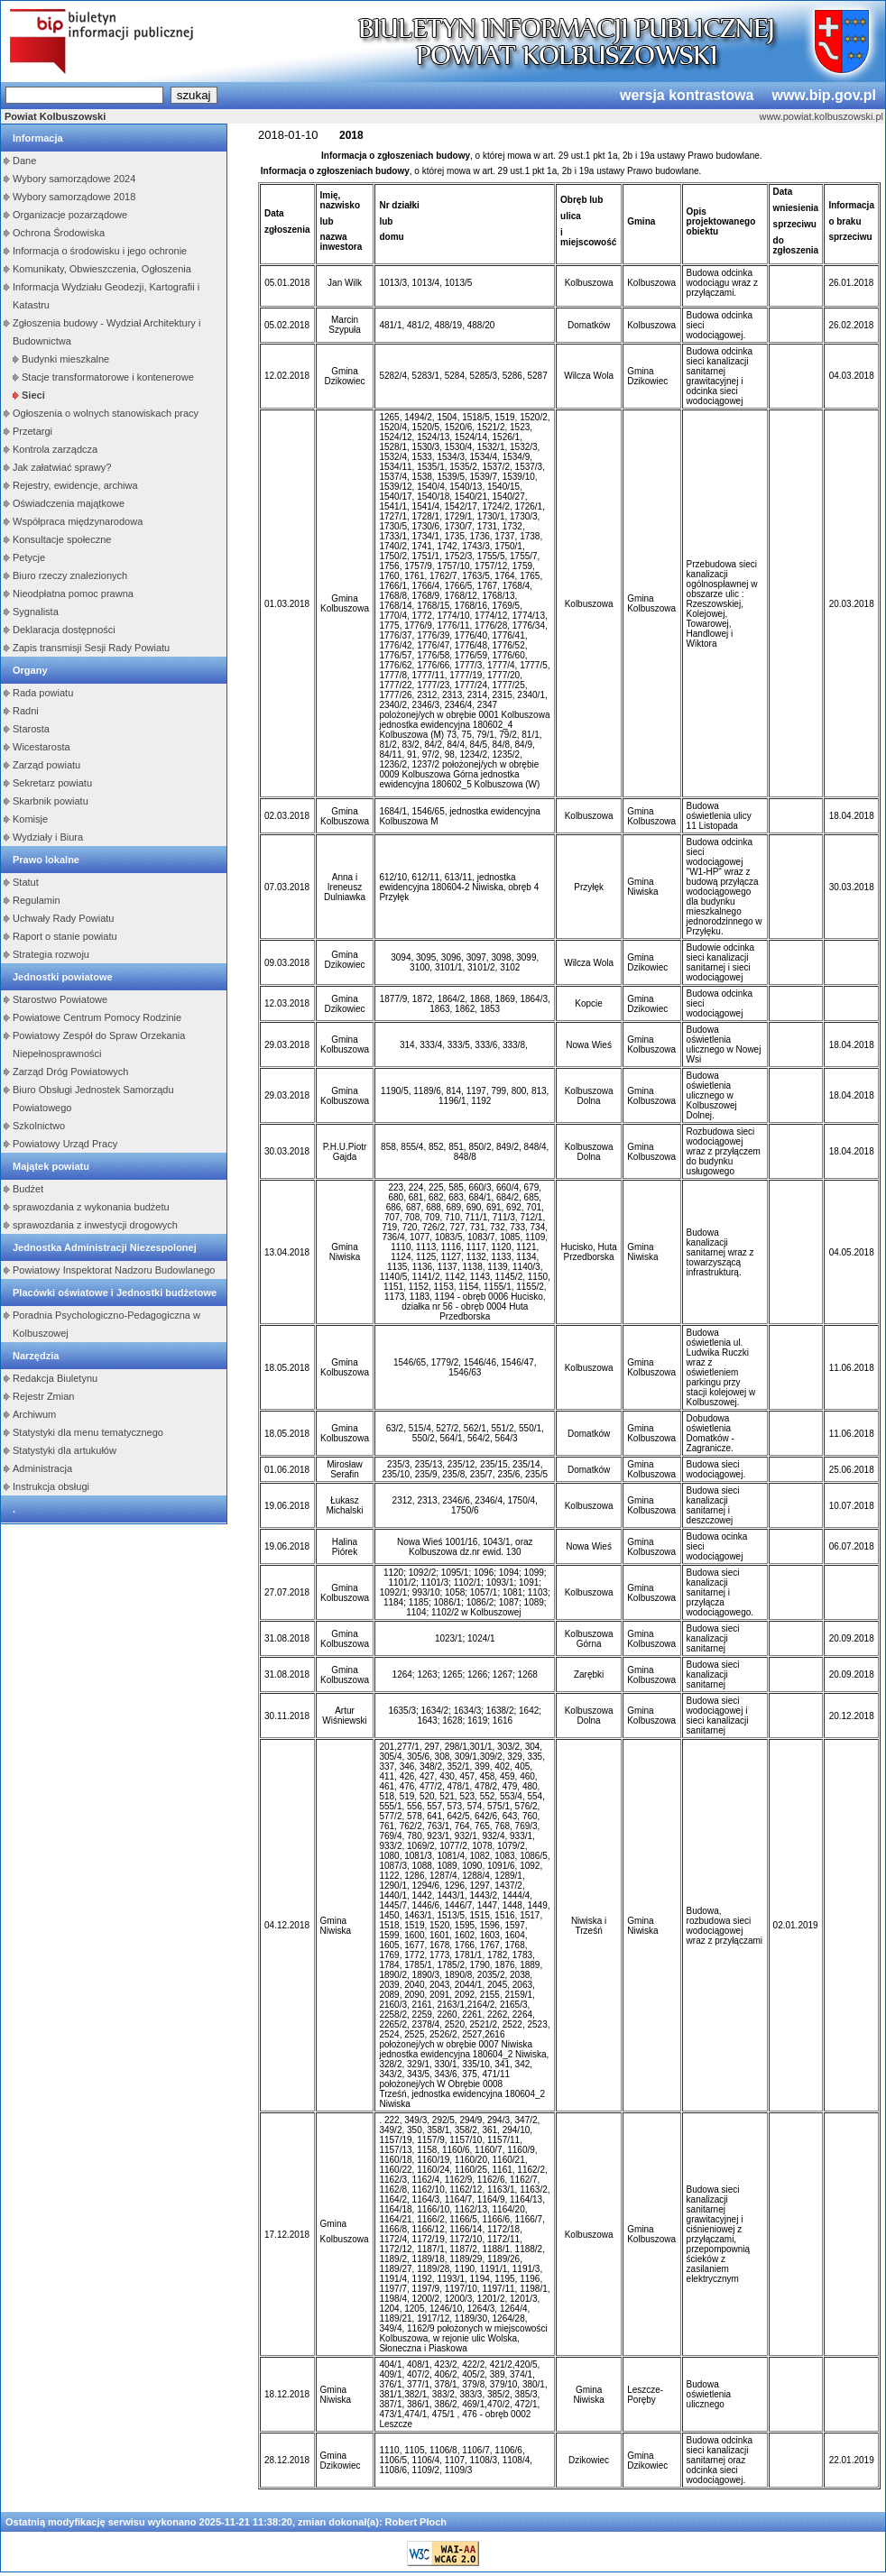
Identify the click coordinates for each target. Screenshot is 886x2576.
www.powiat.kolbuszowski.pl (821, 116)
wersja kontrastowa (687, 95)
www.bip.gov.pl (823, 95)
